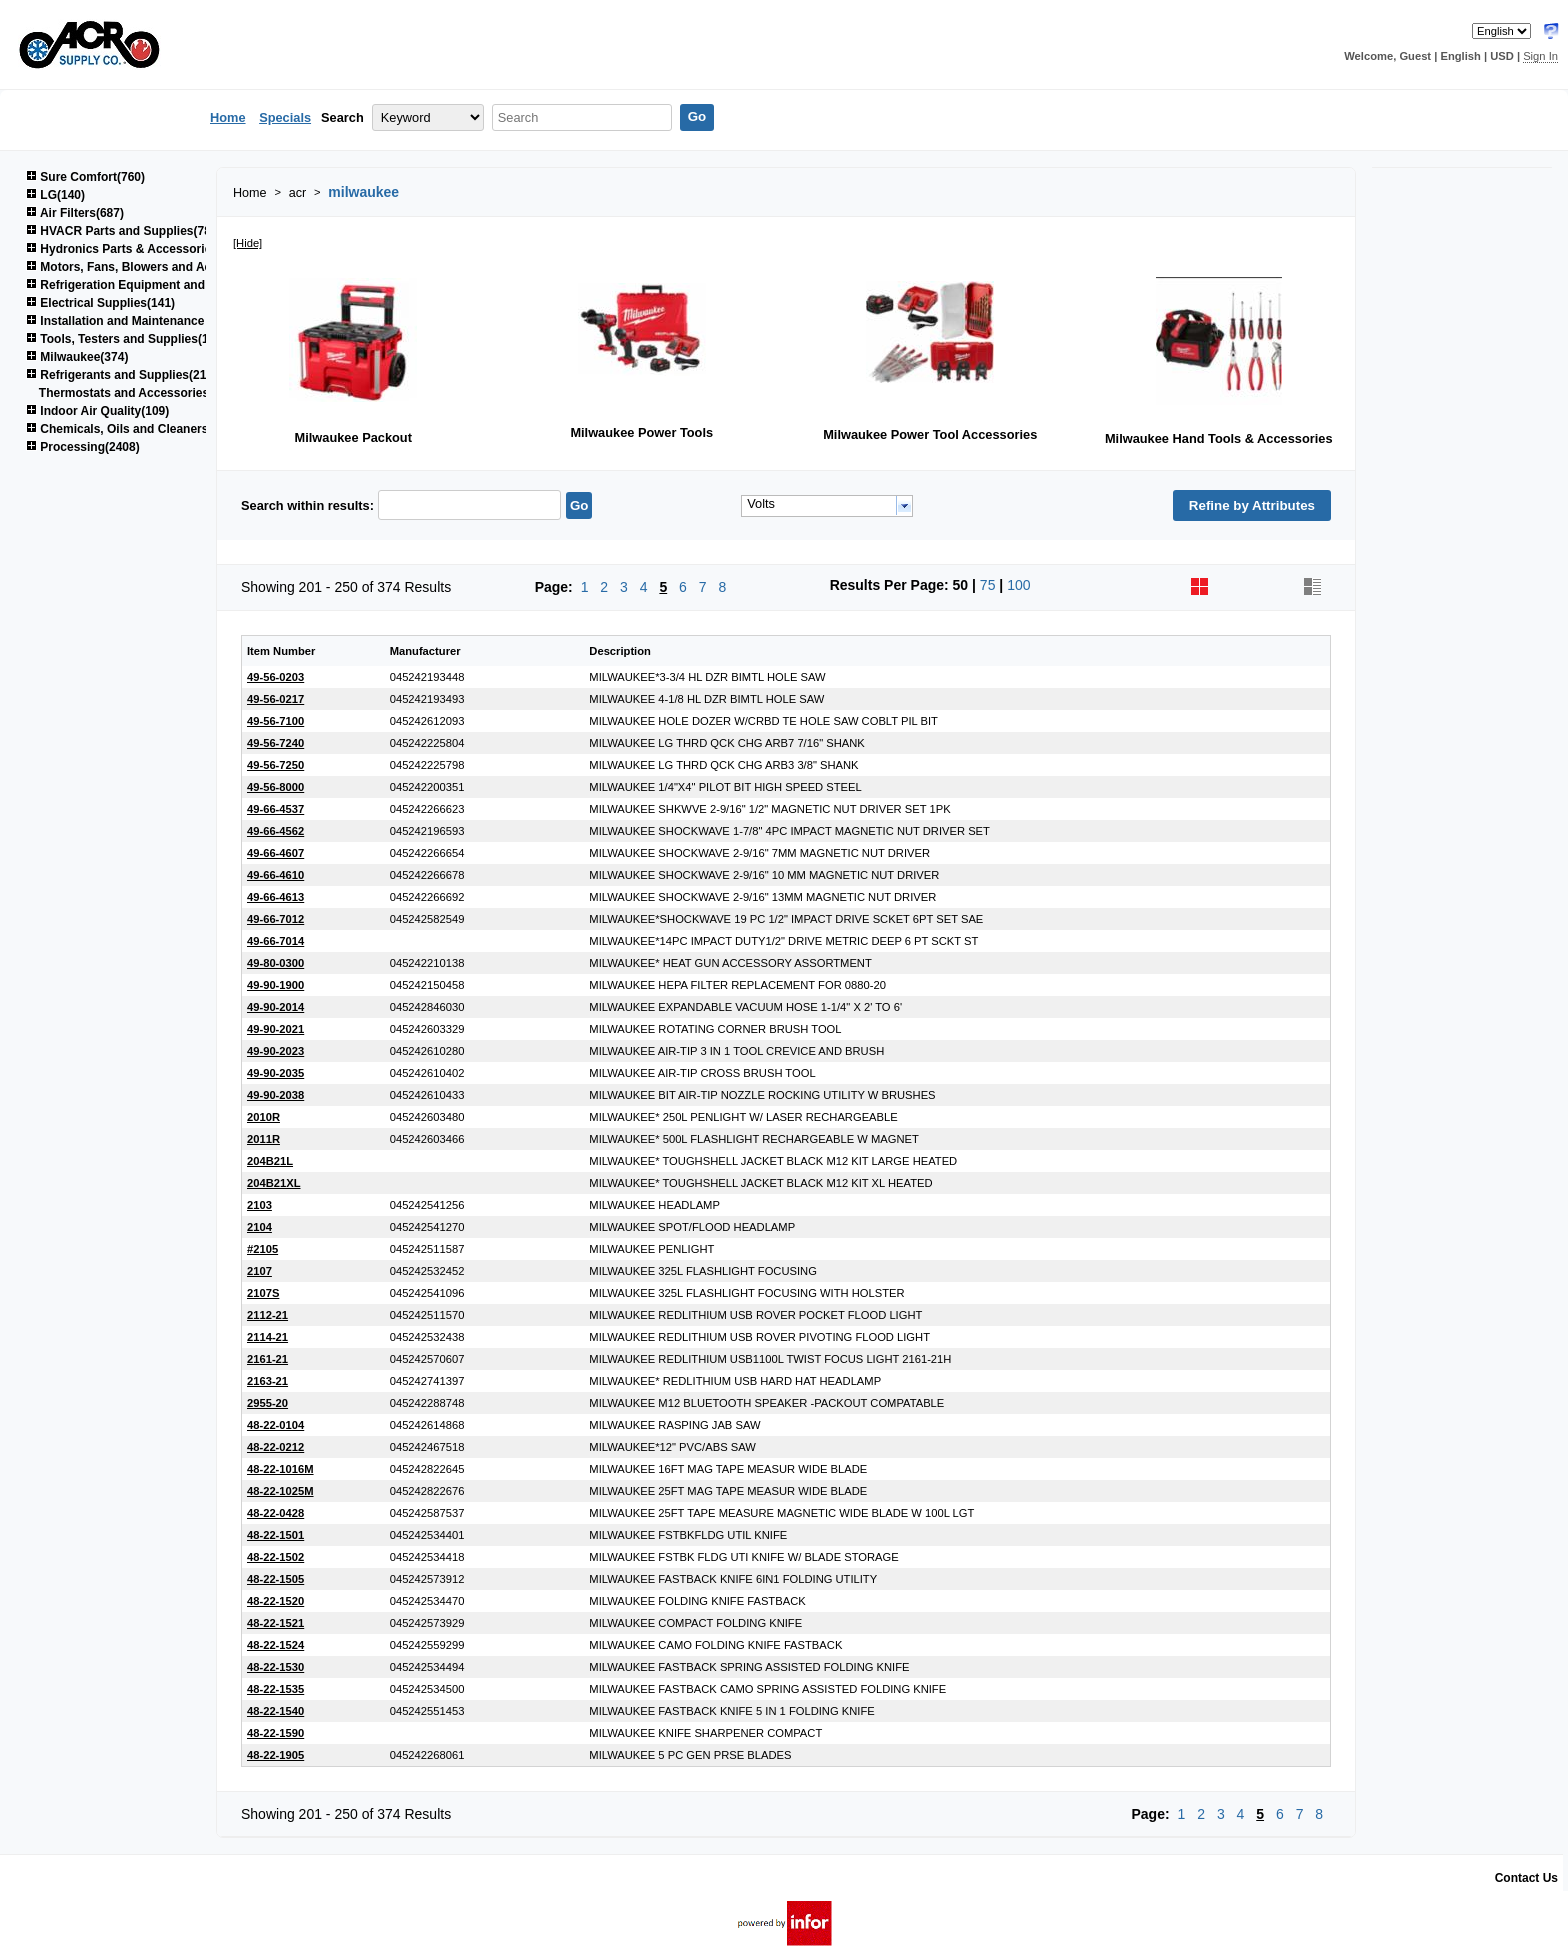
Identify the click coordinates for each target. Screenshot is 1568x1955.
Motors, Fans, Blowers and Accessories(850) (160, 267)
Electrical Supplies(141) (100, 303)
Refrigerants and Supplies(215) (121, 375)
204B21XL (274, 1183)
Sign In (1540, 56)
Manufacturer (425, 651)
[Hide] (247, 243)
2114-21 (267, 1337)
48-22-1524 (275, 1645)
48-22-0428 (275, 1513)
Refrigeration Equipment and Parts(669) (146, 285)
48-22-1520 (275, 1601)
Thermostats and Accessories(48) (135, 393)
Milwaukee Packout (353, 437)
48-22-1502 (275, 1557)
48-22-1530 (275, 1667)
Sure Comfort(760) (85, 177)
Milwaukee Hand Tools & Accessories (1219, 438)
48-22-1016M (280, 1469)
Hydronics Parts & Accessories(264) (136, 249)
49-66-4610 (275, 875)
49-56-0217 (275, 699)
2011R (263, 1139)
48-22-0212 (275, 1447)
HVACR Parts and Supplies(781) (124, 231)
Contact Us (1526, 1878)
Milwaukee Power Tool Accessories (930, 434)
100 (1018, 585)
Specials (285, 117)
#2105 (262, 1249)
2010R (263, 1117)
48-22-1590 (275, 1733)
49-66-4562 (275, 831)
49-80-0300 (275, 963)
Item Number (281, 651)
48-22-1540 (275, 1711)
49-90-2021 (275, 1029)
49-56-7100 (275, 721)
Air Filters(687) (75, 213)
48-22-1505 (275, 1579)
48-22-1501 (275, 1535)
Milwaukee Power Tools (641, 432)
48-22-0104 (275, 1425)
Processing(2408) (83, 447)
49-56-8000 (275, 787)
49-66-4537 (275, 809)
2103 (259, 1205)
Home (228, 117)
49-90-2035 (275, 1073)
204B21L (270, 1161)
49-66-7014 (275, 941)
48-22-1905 (275, 1755)
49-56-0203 (275, 677)
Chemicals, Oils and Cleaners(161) (131, 429)
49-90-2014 (275, 1007)
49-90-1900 (275, 985)
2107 (259, 1271)
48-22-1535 (275, 1689)
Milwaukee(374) (77, 357)
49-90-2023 (275, 1051)
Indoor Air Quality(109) (97, 411)
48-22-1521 (275, 1623)
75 (988, 585)
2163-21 (267, 1381)
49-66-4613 (275, 897)
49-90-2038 (275, 1095)
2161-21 (267, 1359)
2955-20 (267, 1403)
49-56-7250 (275, 765)
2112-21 (267, 1315)
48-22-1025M (280, 1491)
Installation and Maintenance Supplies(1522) (159, 321)
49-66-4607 (275, 853)
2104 (259, 1227)
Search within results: (307, 505)
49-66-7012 (275, 919)
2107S (263, 1293)
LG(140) (55, 195)
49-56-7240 (275, 743)
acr (298, 193)
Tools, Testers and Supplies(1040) (129, 339)
